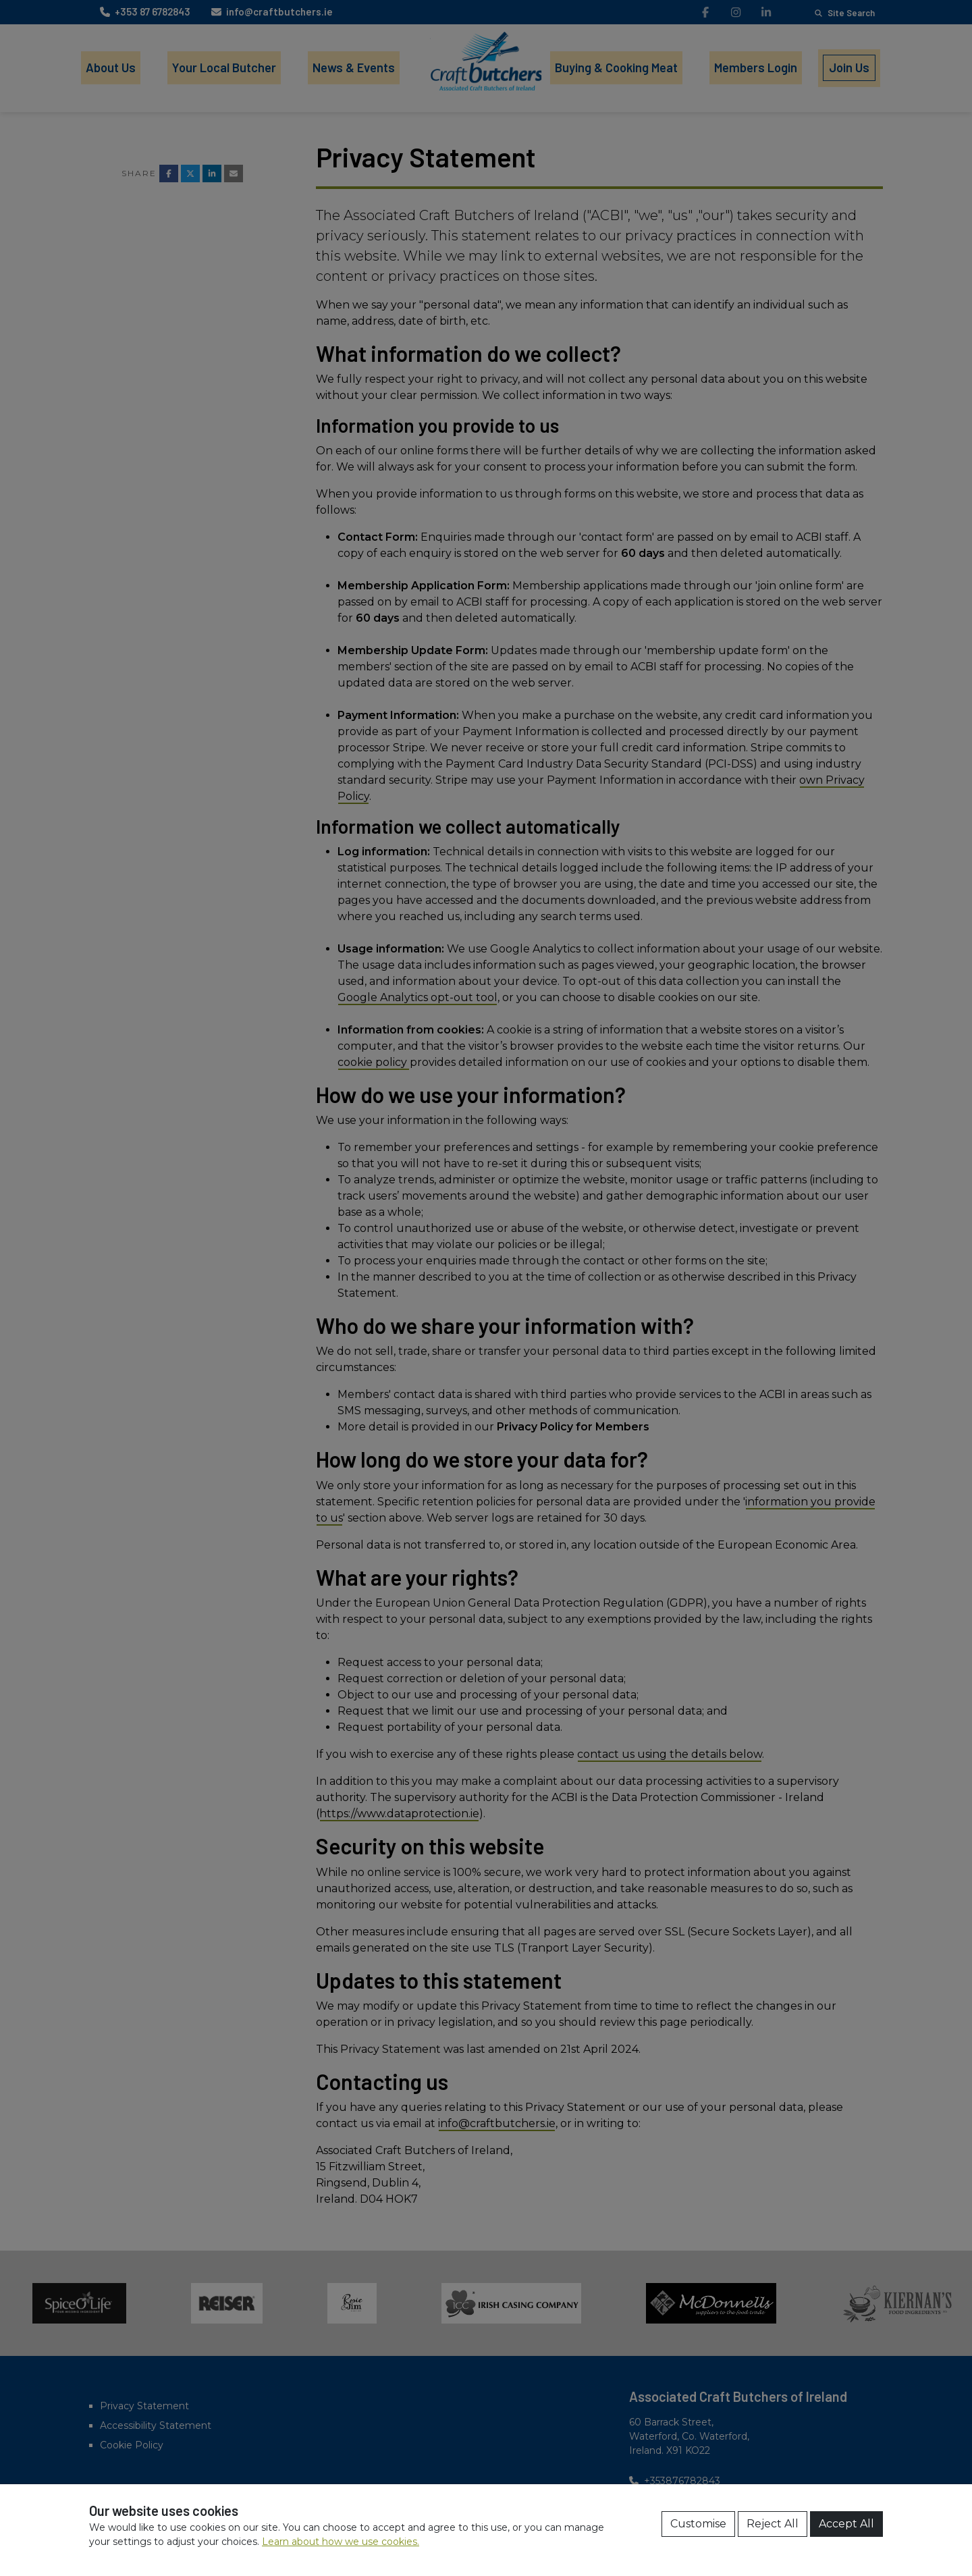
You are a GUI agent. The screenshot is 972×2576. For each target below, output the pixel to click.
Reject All (773, 2523)
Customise (698, 2523)
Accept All (846, 2523)
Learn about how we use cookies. (340, 2541)
